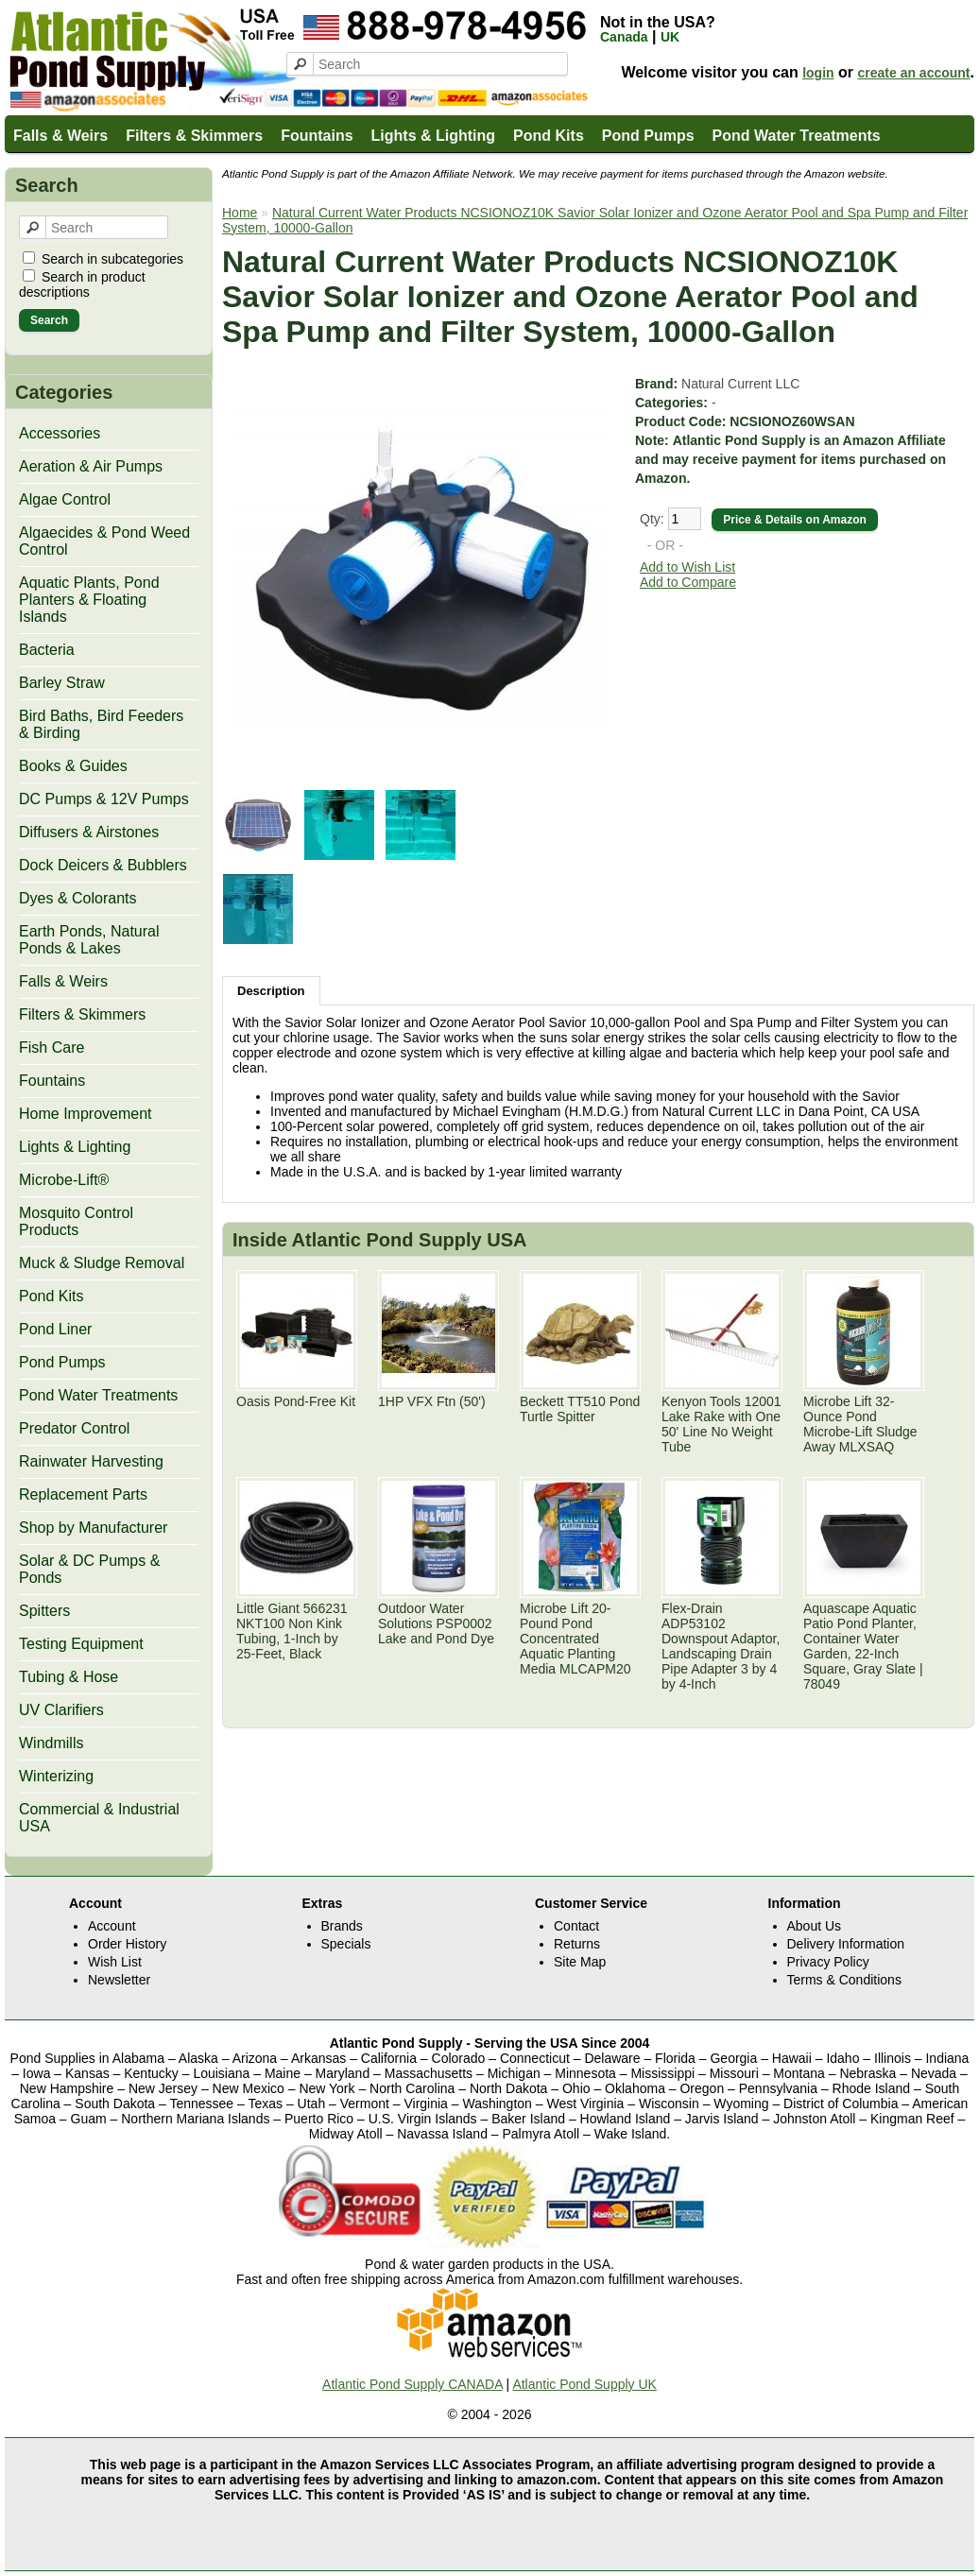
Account (112, 1925)
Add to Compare (688, 582)
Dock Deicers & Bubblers (103, 865)
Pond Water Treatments (797, 136)
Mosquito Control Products (76, 1221)
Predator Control (74, 1428)
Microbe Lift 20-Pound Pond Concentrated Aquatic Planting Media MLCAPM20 (575, 1638)
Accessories (59, 433)
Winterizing (56, 1776)
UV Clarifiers (61, 1710)
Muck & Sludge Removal (101, 1263)
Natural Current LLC (740, 383)
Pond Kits (548, 136)
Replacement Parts (83, 1494)
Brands (342, 1925)
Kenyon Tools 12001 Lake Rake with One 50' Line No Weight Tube (721, 1424)
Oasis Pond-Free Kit (295, 1401)
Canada (624, 36)
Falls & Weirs (60, 136)
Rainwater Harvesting (91, 1461)
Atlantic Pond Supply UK (584, 2384)
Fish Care (51, 1047)
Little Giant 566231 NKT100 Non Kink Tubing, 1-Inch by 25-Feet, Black (292, 1631)
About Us (814, 1925)
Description (271, 991)
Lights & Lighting (433, 136)
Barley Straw (62, 683)
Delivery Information (846, 1943)
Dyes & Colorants (78, 898)
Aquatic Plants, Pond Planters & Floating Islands (89, 600)
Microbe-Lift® (64, 1180)
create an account (913, 72)
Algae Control (65, 499)
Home (239, 212)
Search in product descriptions (82, 284)
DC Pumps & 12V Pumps (104, 799)
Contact (576, 1925)
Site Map (580, 1961)
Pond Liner (55, 1329)
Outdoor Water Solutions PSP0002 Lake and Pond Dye (436, 1623)
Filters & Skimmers (194, 136)
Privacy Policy (828, 1961)
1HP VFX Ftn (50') (432, 1401)
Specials (346, 1943)
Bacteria (47, 650)
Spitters (44, 1611)
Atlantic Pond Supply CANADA (412, 2384)
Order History (127, 1943)
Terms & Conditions (844, 1979)
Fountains (316, 136)
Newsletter (119, 1979)
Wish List (115, 1961)
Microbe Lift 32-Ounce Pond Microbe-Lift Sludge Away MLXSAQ (860, 1424)
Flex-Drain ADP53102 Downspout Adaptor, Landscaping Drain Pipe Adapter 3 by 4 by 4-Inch (720, 1646)
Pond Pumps (648, 136)
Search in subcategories (112, 258)
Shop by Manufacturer (93, 1528)
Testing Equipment (81, 1644)
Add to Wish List (687, 567)
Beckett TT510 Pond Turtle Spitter (580, 1409)
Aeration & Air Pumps (91, 466)
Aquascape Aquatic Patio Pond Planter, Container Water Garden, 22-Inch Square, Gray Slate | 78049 (863, 1646)
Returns (577, 1943)
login (817, 72)
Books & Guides (73, 766)
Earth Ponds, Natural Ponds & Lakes (89, 939)
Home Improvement (85, 1114)
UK (670, 36)
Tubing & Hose (68, 1677)
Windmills (51, 1743)
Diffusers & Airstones (89, 832)
